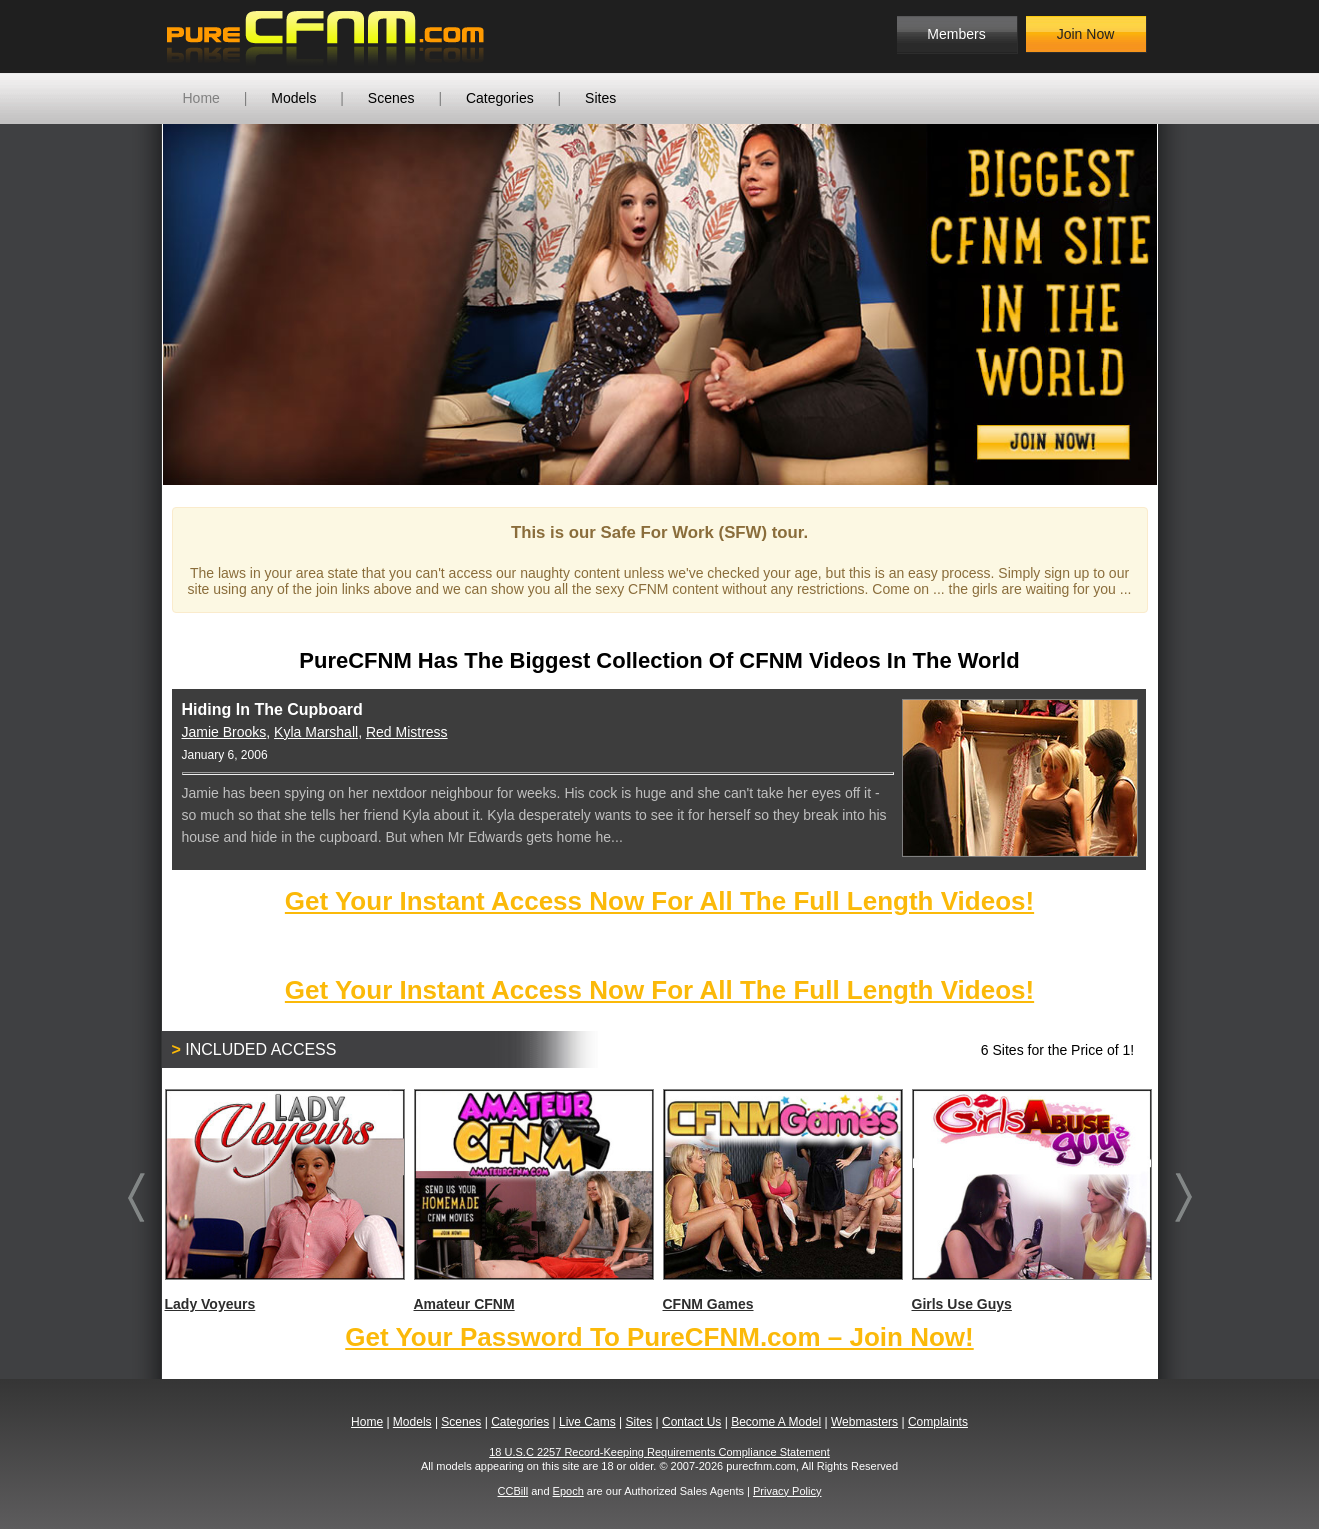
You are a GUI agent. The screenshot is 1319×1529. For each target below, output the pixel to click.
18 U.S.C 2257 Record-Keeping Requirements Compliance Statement (659, 1452)
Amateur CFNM (533, 1200)
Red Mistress (407, 732)
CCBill (513, 1491)
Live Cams (587, 1422)
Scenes (391, 98)
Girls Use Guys (1031, 1200)
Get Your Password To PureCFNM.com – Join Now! (659, 1337)
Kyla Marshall (316, 732)
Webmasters (864, 1422)
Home (201, 98)
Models (293, 98)
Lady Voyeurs (284, 1200)
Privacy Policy (787, 1491)
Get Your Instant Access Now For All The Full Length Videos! (659, 901)
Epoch (568, 1491)
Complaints (938, 1422)
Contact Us (691, 1422)
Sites (600, 98)
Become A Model (776, 1422)
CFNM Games (782, 1200)
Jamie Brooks (224, 732)
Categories (500, 98)
